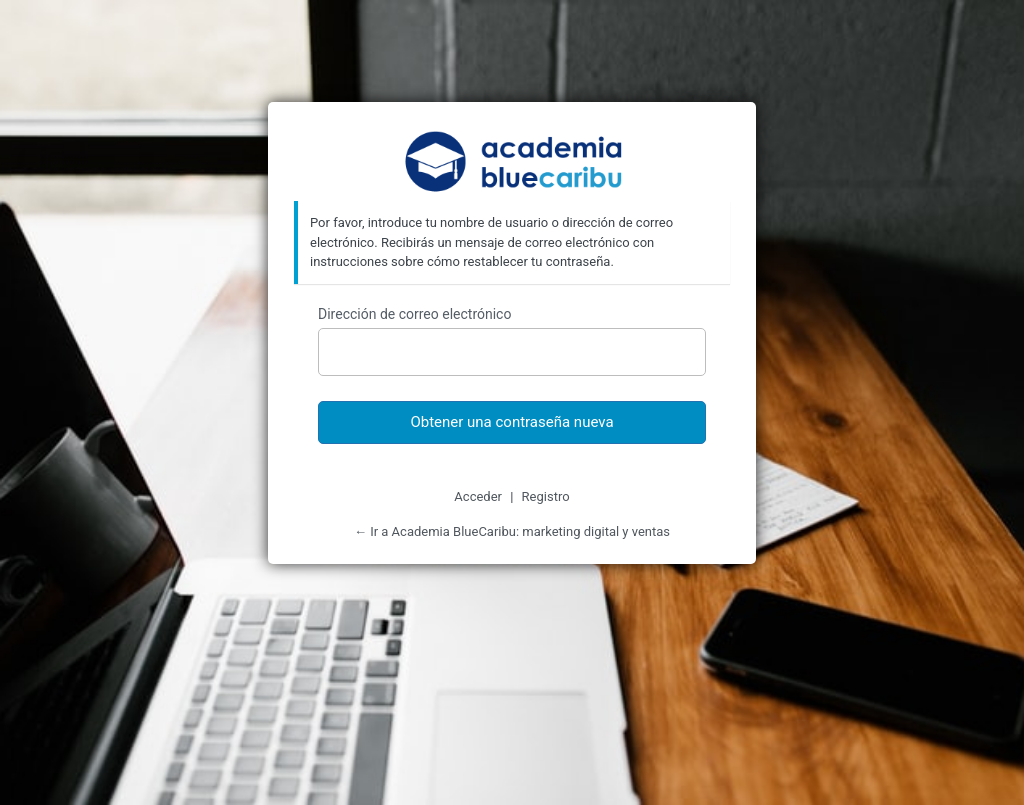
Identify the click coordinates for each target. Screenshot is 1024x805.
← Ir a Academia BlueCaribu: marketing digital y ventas (512, 531)
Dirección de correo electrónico (414, 314)
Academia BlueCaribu (512, 163)
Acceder (478, 496)
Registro (546, 496)
